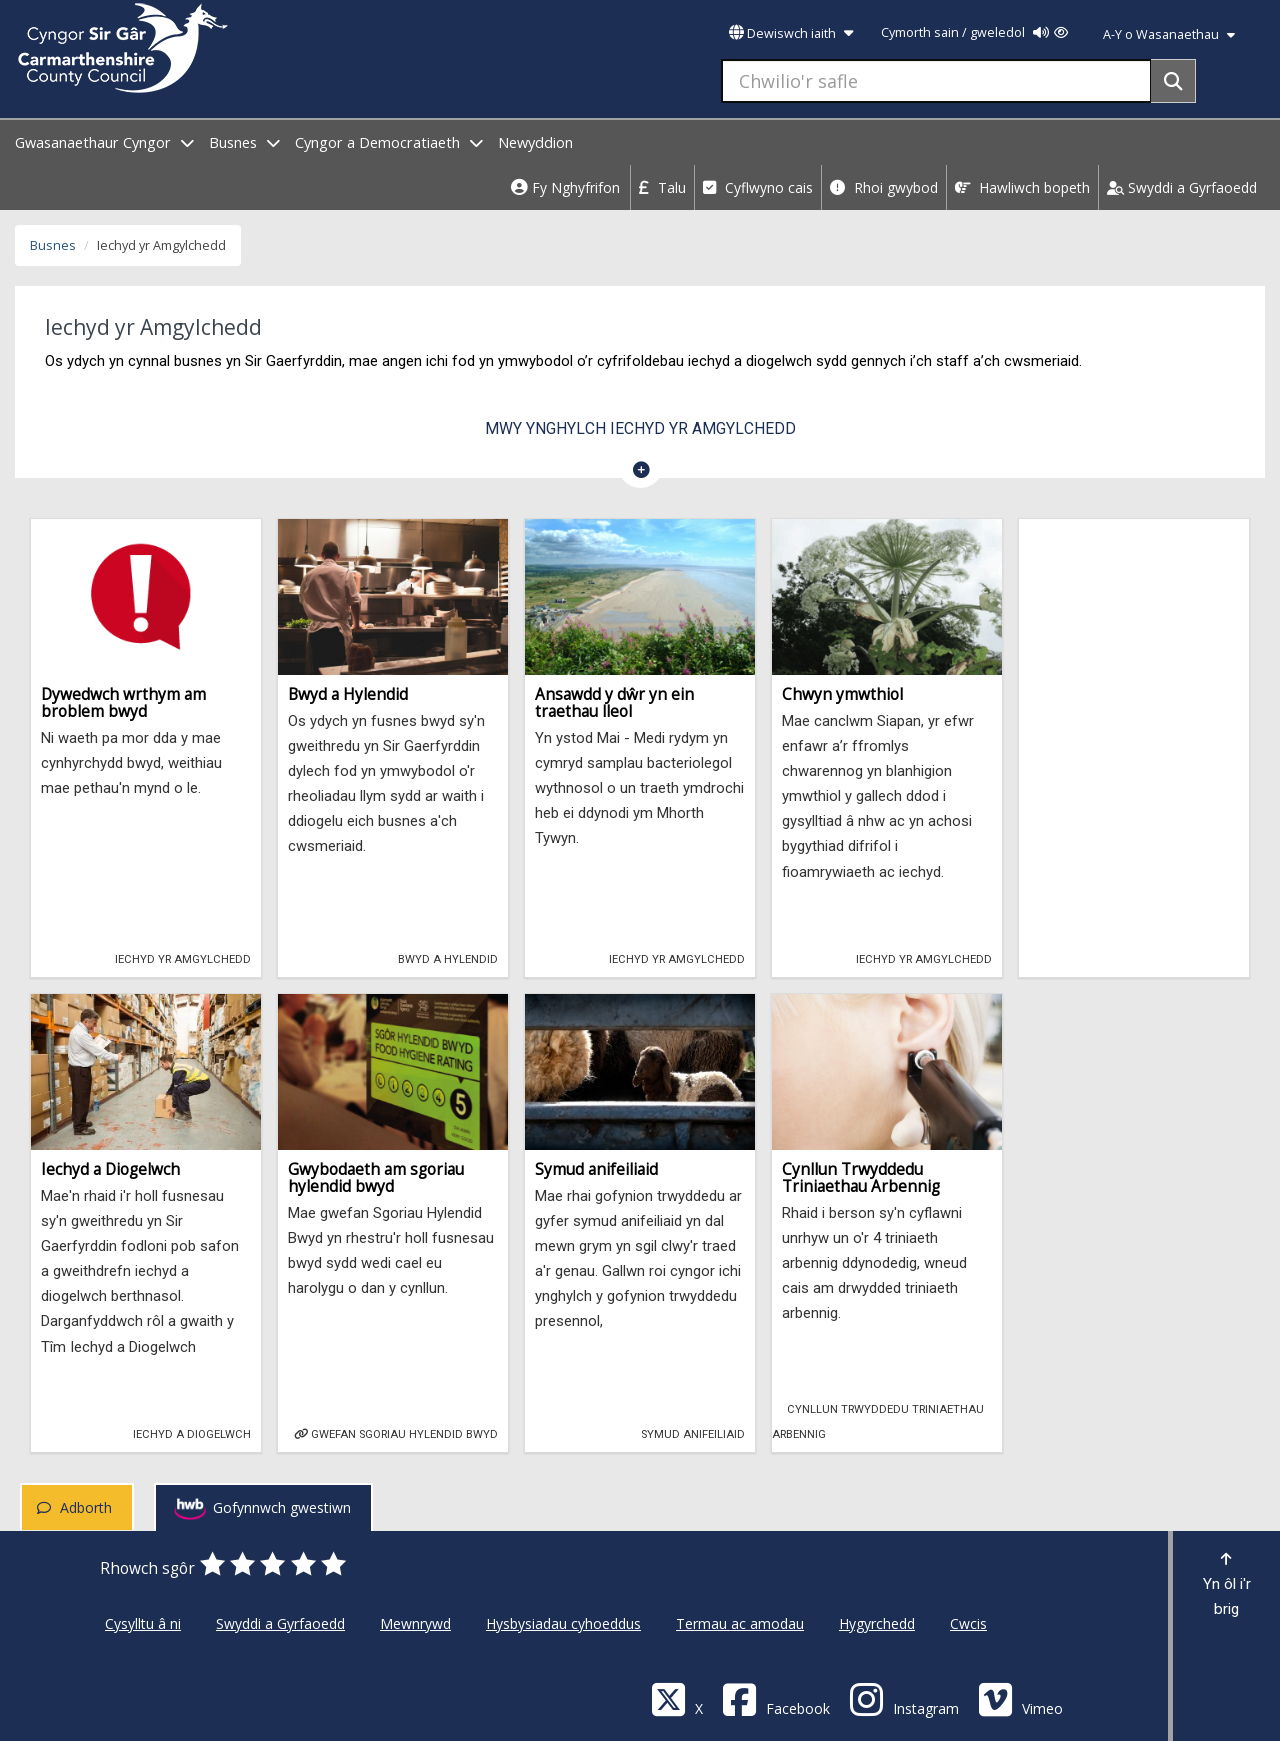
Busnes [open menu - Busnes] (244, 142)
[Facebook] (776, 1698)
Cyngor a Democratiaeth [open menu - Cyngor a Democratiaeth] (389, 142)
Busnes (53, 245)
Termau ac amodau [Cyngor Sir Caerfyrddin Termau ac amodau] (740, 1623)
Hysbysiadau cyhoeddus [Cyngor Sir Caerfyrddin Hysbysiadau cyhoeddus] (563, 1623)
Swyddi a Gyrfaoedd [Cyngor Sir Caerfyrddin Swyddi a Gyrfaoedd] (280, 1623)
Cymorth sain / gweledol (974, 32)
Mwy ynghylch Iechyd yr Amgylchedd (640, 428)
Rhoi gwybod (884, 187)
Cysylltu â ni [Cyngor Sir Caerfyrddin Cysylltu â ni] (143, 1623)
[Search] (1173, 81)
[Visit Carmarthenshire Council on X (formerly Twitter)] (677, 1698)
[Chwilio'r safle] (936, 81)
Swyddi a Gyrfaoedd (1182, 187)
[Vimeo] (1020, 1698)
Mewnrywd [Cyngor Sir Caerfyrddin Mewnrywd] (415, 1623)
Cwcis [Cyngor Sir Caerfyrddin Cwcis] (968, 1623)
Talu (662, 187)
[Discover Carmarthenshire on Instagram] (904, 1698)
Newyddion (535, 142)
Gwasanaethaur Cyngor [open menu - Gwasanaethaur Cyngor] (104, 142)
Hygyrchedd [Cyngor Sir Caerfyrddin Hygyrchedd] (877, 1623)
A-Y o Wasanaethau (1169, 34)
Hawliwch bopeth (1022, 187)
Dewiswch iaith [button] (791, 33)
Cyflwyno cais (758, 187)
